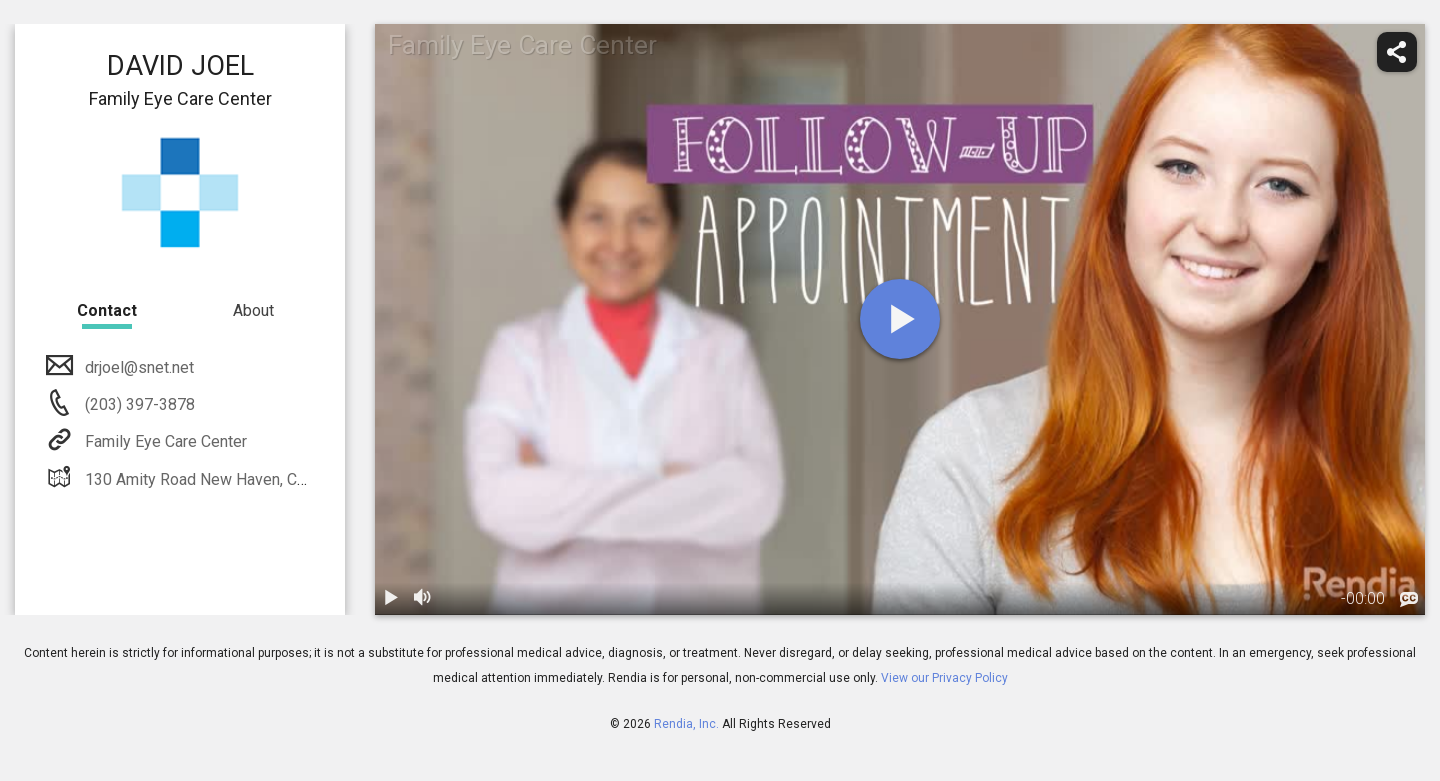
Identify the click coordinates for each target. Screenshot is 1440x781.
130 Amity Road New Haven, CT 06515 (218, 479)
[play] (900, 319)
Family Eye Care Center (164, 441)
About (253, 310)
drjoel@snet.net (137, 367)
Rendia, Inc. (686, 724)
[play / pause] (391, 599)
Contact (107, 310)
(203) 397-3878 (138, 404)
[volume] (423, 599)
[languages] (1409, 600)
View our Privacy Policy (944, 678)
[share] (1397, 52)
